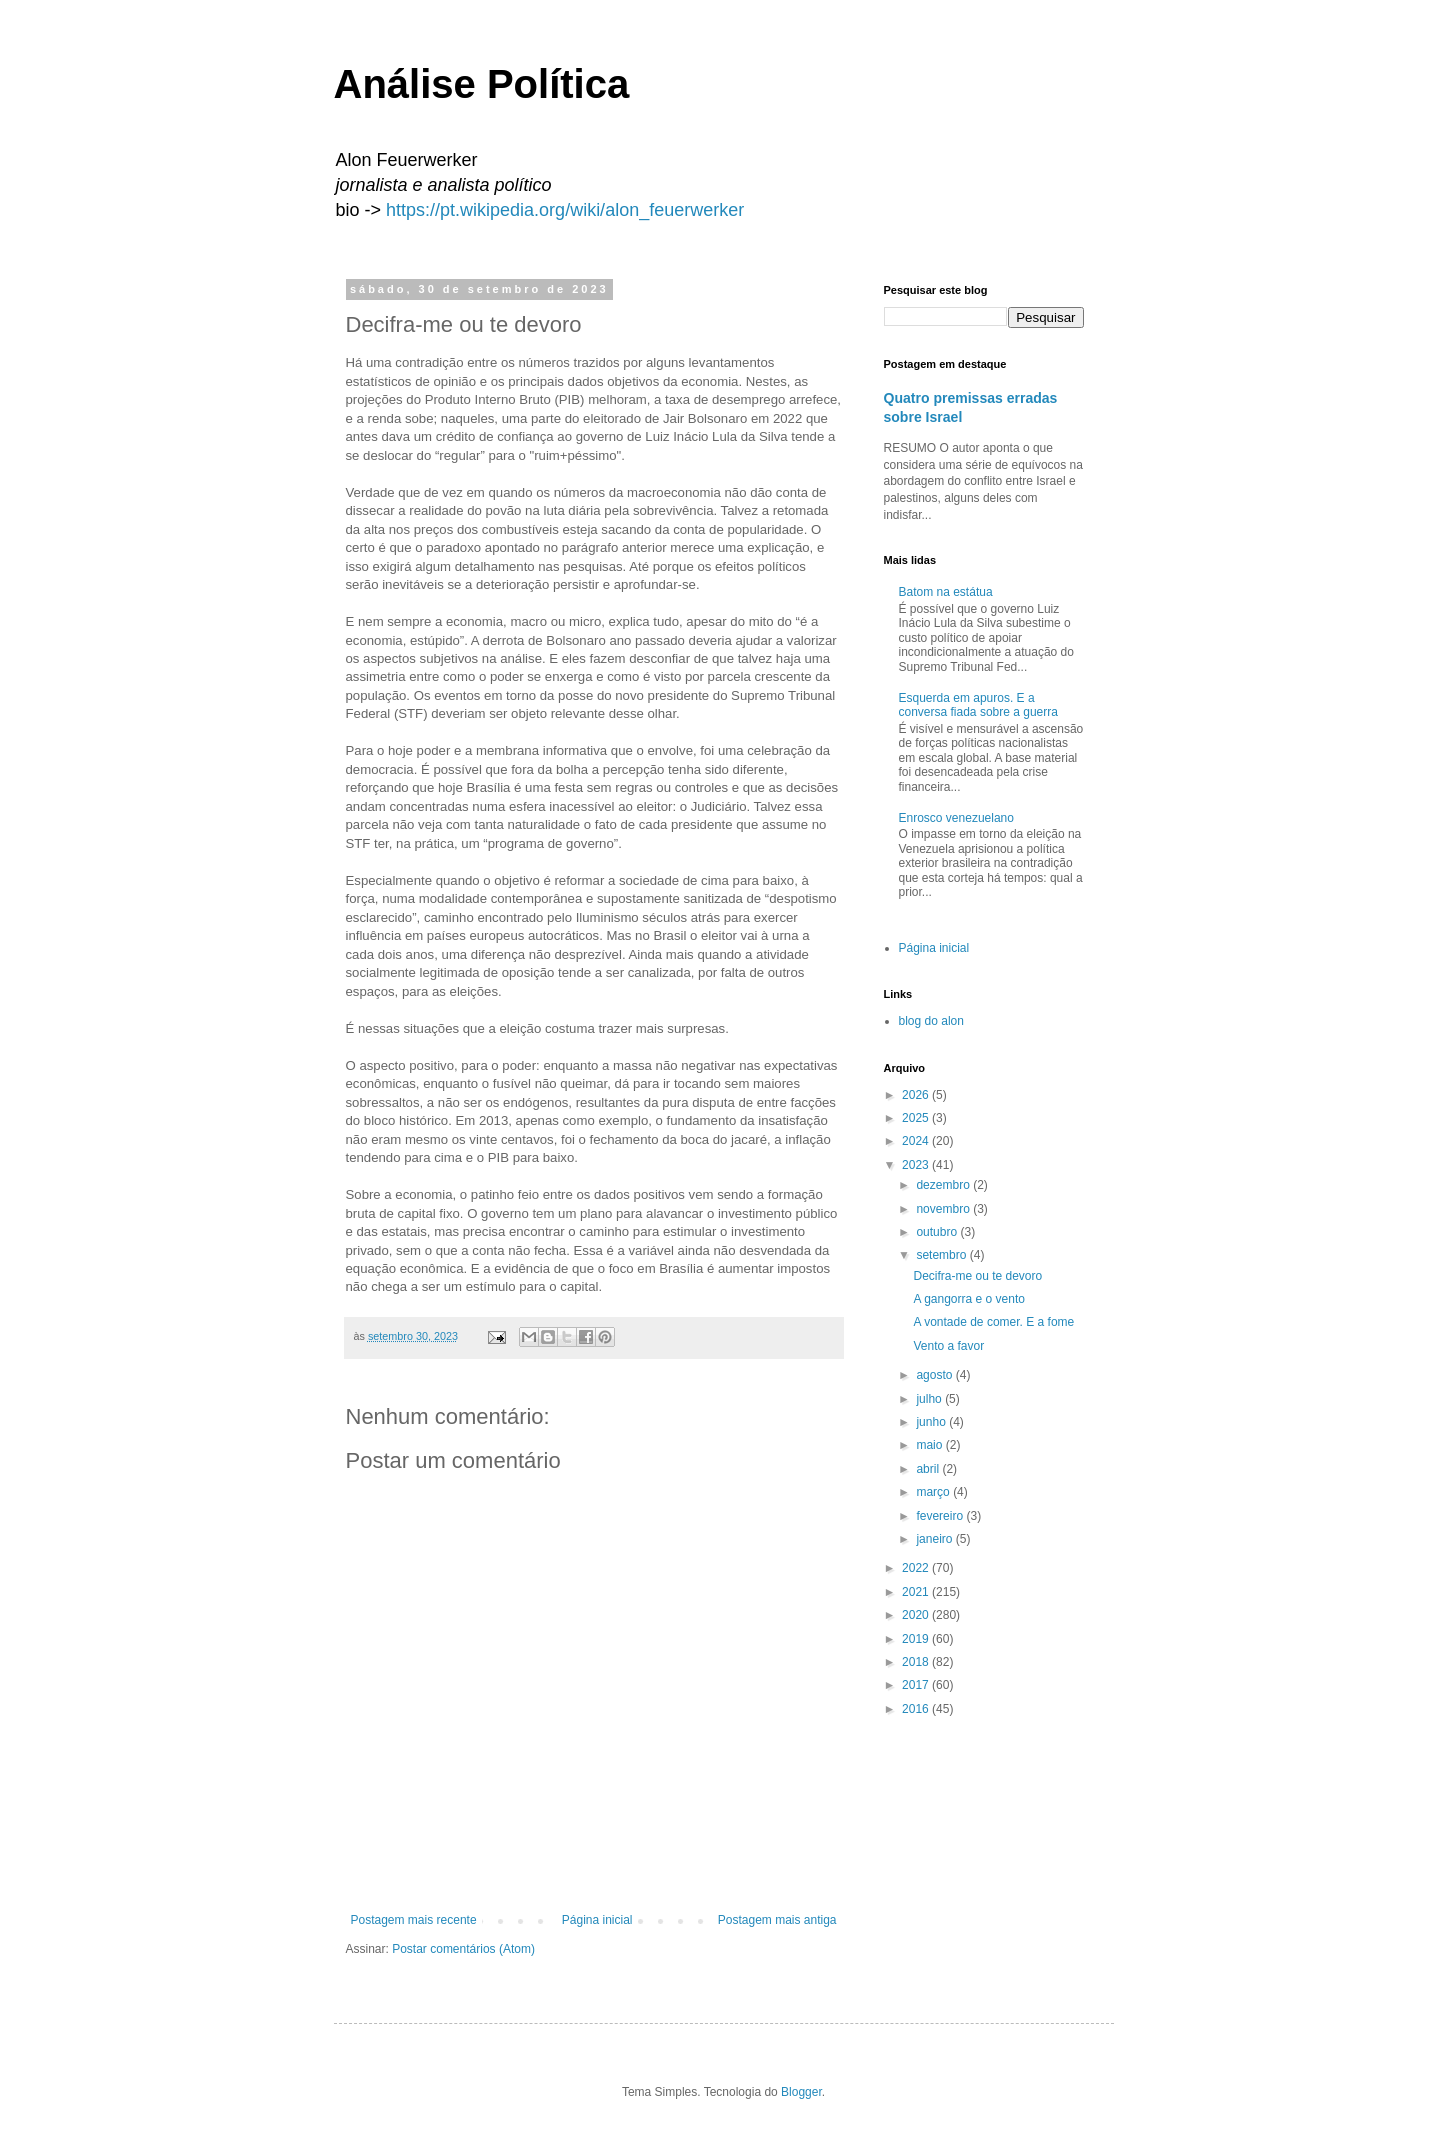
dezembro (944, 1185)
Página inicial (597, 1920)
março (934, 1492)
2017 (917, 1685)
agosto (935, 1375)
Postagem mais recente (414, 1920)
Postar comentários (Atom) (463, 1949)
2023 (917, 1165)
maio (930, 1445)
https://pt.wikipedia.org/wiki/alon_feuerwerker (565, 210)
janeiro (935, 1539)
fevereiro (941, 1516)
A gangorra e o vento (968, 1299)
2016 (917, 1709)
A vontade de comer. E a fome (993, 1322)
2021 (917, 1592)
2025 (917, 1118)
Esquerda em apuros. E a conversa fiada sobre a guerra (978, 705)
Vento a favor (948, 1346)
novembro (944, 1209)
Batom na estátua (946, 592)
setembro (942, 1255)
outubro (938, 1232)
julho (930, 1399)
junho (932, 1422)
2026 (917, 1095)
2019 (917, 1639)
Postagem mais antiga (777, 1920)
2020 (917, 1615)
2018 (917, 1662)
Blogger (801, 2092)
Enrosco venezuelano (956, 818)
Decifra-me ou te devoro (977, 1276)
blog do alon (931, 1021)
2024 (917, 1141)
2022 (917, 1568)
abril (929, 1469)
